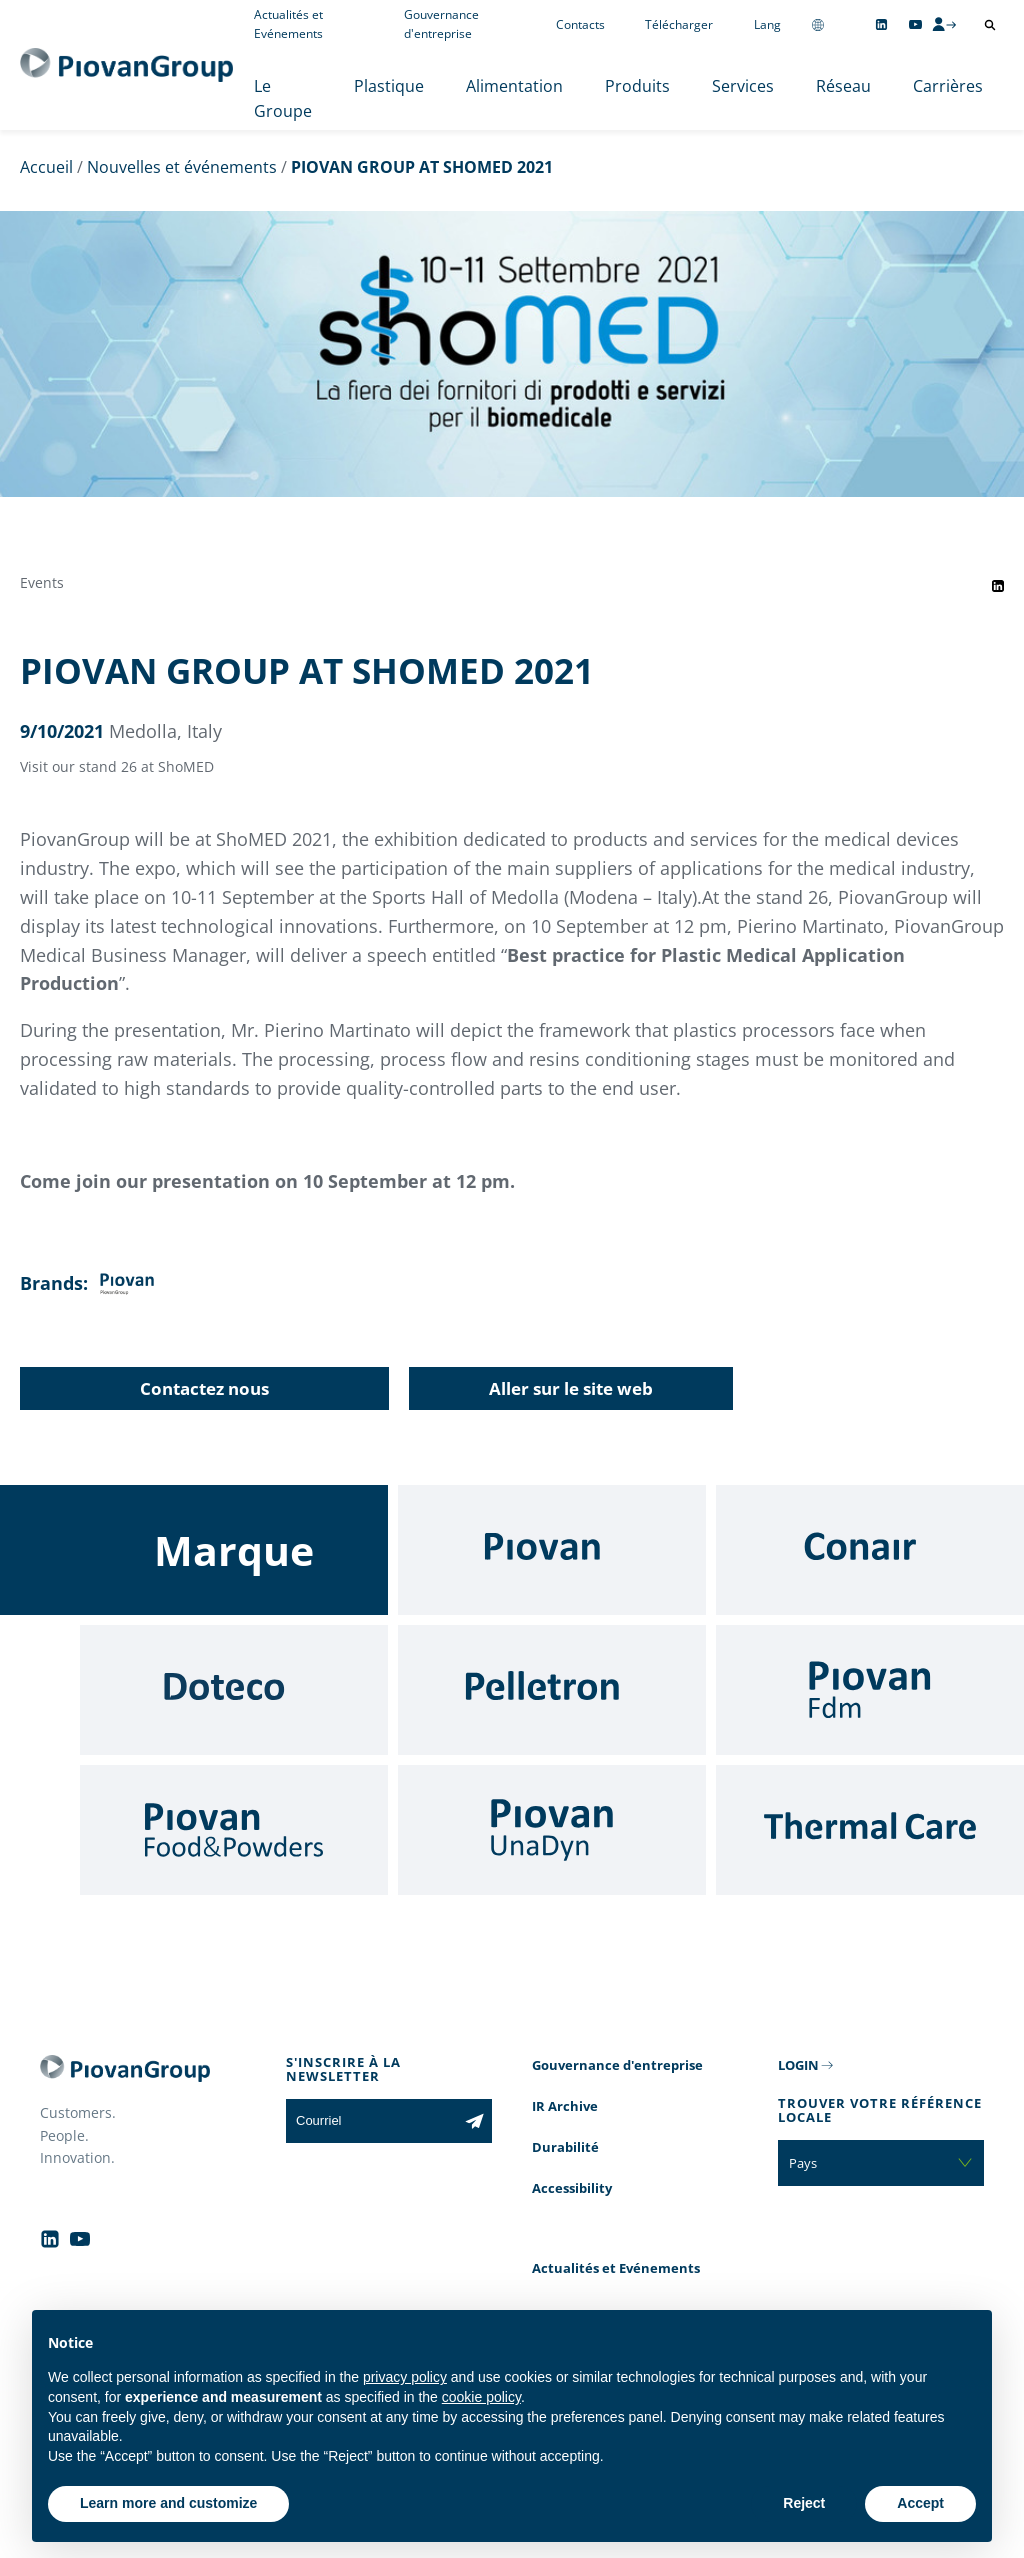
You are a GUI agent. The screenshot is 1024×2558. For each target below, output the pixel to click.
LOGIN (798, 2065)
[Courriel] (371, 2121)
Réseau (843, 86)
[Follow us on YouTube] (915, 24)
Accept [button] (920, 2503)
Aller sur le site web (571, 1388)
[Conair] (870, 1550)
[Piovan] (552, 1550)
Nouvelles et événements (182, 167)
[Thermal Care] (870, 1830)
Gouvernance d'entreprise (617, 2065)
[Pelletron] (552, 1690)
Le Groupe (283, 99)
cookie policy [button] (481, 2397)
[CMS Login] (944, 24)
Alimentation (514, 86)
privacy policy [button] (405, 2377)
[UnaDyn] (552, 1830)
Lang (767, 24)
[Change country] (818, 24)
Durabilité (565, 2147)
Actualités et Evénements (616, 2268)
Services (743, 86)
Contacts (580, 24)
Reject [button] (804, 2503)
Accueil (46, 167)
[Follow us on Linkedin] (881, 24)
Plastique (389, 86)
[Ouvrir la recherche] (990, 25)
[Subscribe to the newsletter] (474, 2121)
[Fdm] (870, 1690)
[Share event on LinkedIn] (998, 586)
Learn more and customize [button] (168, 2503)
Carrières (948, 86)
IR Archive (565, 2106)
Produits (637, 86)
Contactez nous (204, 1388)
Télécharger (679, 24)
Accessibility (572, 2188)
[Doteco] (234, 1690)
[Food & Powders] (234, 1830)
